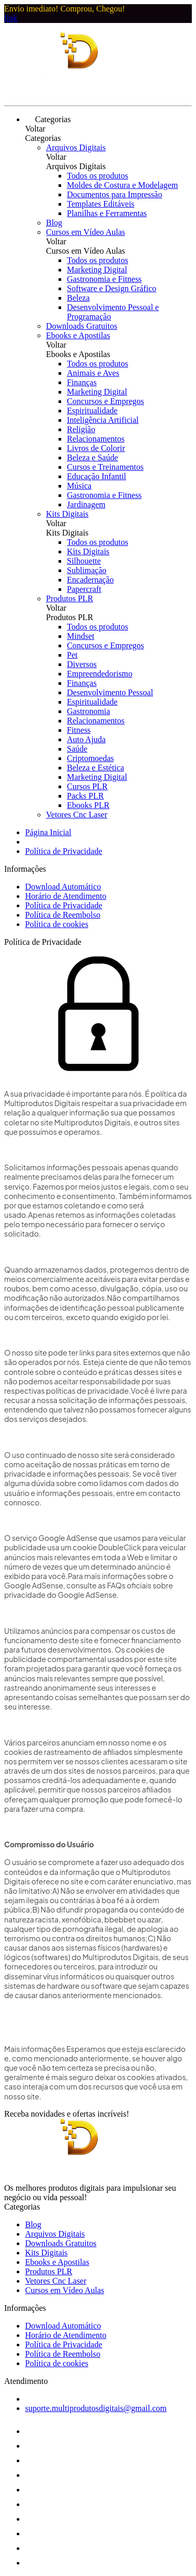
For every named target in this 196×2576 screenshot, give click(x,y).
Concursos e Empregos (105, 401)
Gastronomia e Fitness (104, 279)
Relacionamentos (95, 438)
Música (79, 485)
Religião (81, 429)
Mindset (80, 636)
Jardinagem (86, 504)
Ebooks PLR (88, 805)
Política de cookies (56, 924)
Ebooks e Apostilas (78, 335)
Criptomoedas (90, 758)
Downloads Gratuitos (81, 326)
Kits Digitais (67, 513)
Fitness (78, 730)
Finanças (82, 382)
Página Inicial (48, 832)
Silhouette (84, 560)
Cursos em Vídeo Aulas (85, 232)
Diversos (82, 664)
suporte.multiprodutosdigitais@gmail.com (96, 2408)
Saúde (77, 748)
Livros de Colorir (96, 448)
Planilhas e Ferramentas (107, 213)
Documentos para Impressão (114, 194)
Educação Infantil (96, 476)
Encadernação (90, 579)
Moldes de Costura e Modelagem (122, 185)
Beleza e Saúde (92, 457)
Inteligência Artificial (103, 420)
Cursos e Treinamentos (105, 466)
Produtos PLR (69, 598)
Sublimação (87, 570)
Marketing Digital (97, 269)
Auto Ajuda (86, 739)
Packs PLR (85, 795)
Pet (72, 654)
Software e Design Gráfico (111, 288)
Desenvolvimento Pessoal (110, 692)
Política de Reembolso (62, 914)
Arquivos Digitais (76, 147)
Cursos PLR (87, 786)
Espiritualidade (92, 410)
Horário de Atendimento (66, 896)
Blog (54, 222)
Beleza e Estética (95, 767)
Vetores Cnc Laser (76, 814)
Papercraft (84, 589)
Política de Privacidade (63, 851)
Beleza (78, 297)
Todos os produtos (97, 175)
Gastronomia (88, 711)
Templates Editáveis (100, 203)
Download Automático (63, 886)
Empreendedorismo (99, 673)
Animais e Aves (93, 373)
